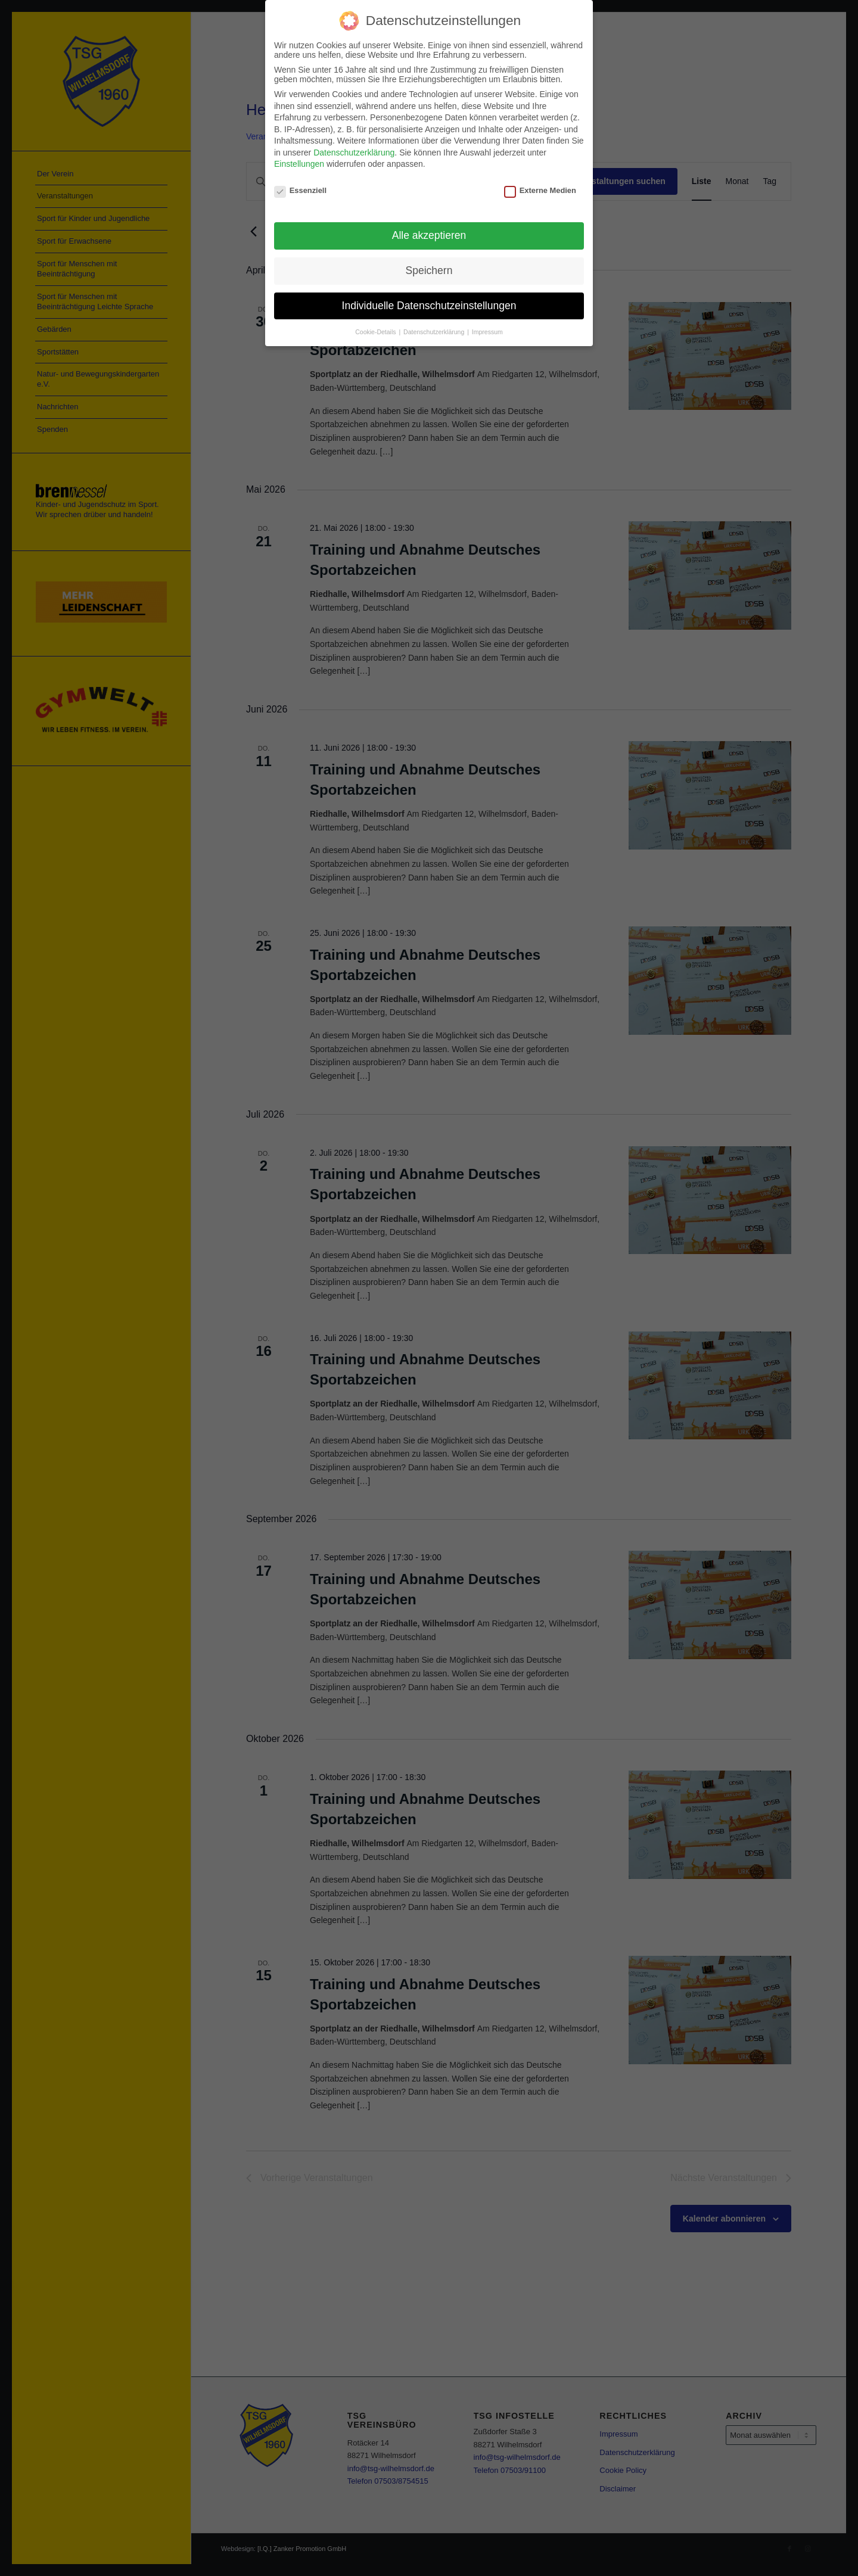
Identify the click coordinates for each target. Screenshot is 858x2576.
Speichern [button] (429, 270)
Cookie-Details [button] (376, 331)
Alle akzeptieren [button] (429, 235)
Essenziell (300, 190)
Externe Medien (540, 190)
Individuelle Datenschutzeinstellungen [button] (429, 306)
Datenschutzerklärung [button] (434, 331)
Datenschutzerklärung (353, 152)
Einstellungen (299, 164)
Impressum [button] (487, 331)
